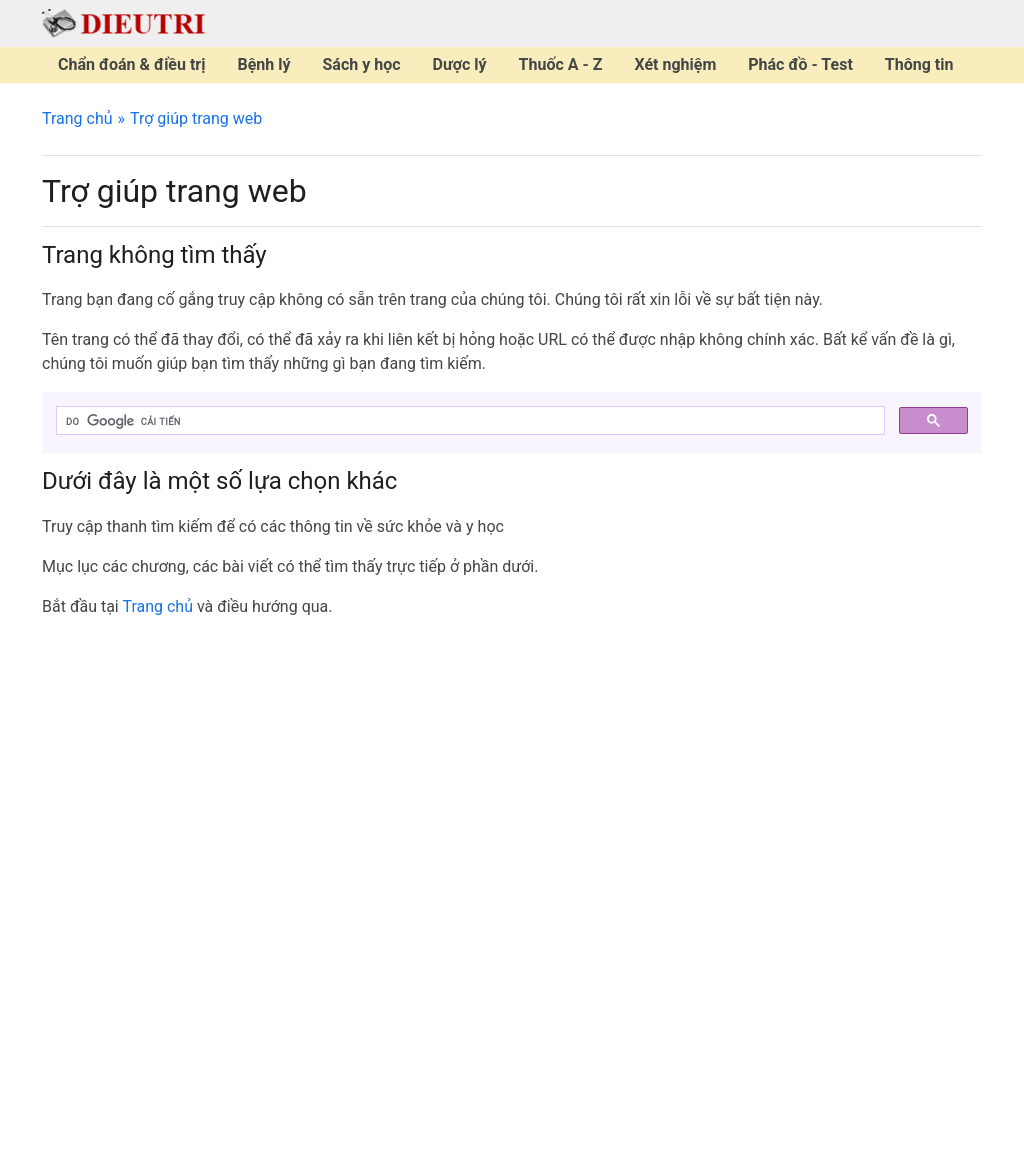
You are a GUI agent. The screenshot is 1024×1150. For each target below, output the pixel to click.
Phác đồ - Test (800, 64)
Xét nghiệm (675, 64)
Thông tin (919, 64)
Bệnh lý (263, 64)
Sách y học (362, 64)
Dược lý (460, 64)
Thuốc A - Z (561, 64)
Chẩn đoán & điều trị (131, 64)
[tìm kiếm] (468, 421)
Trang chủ (77, 118)
